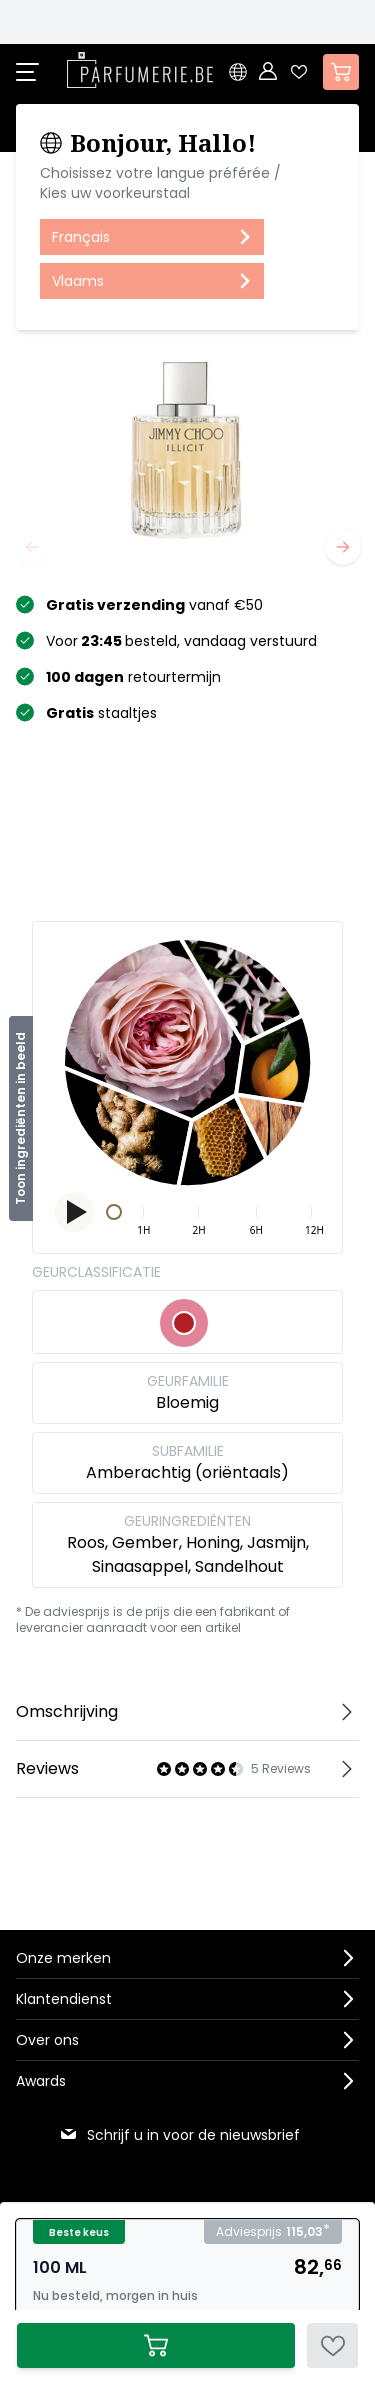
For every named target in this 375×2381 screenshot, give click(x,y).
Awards (41, 2081)
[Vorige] (32, 547)
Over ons (47, 2040)
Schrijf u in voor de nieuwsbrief (179, 2135)
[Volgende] (343, 547)
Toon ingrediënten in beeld (20, 1118)
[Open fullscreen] (187, 447)
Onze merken (63, 1958)
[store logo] (140, 70)
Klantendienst (64, 1999)
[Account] (269, 72)
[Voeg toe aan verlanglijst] (332, 2345)
